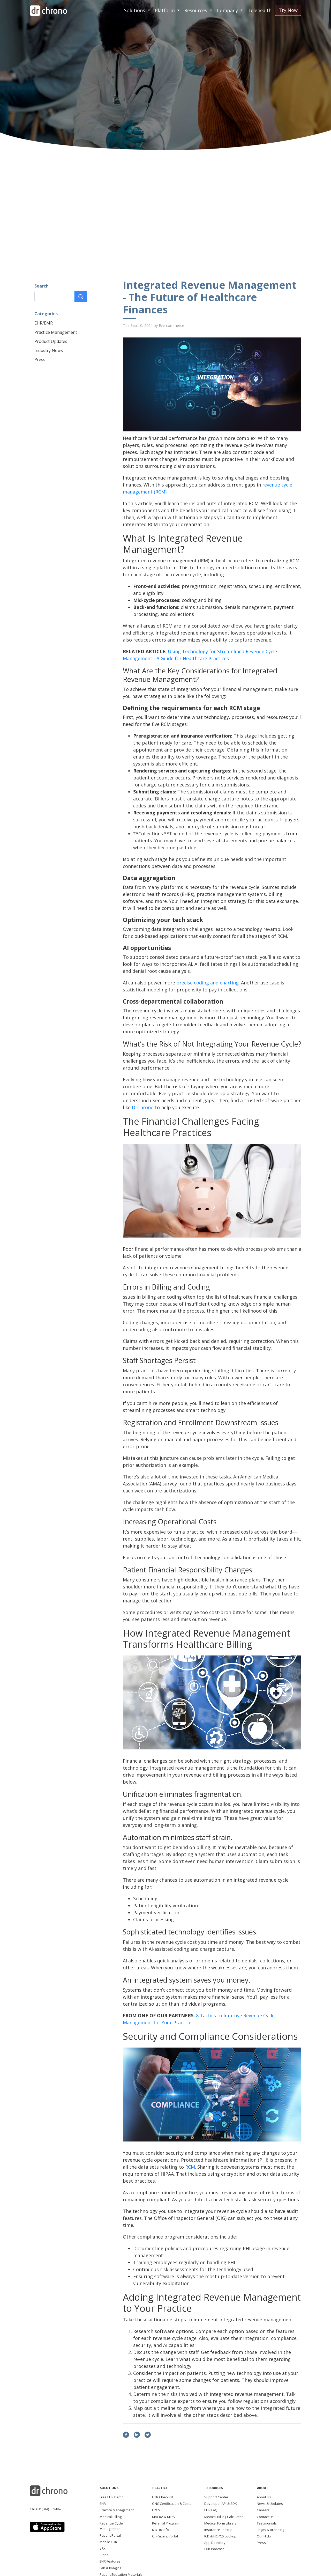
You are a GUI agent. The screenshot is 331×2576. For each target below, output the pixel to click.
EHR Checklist (162, 2497)
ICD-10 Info (160, 2529)
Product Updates (50, 341)
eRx (103, 2548)
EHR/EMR (43, 323)
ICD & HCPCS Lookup (220, 2536)
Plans (104, 2554)
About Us (264, 2497)
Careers (263, 2510)
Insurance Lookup (218, 2529)
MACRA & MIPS (163, 2516)
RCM (190, 2167)
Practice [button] (160, 2488)
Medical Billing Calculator (223, 2516)
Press (39, 359)
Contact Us (265, 2516)
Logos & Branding (270, 2529)
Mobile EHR (108, 2542)
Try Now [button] (288, 10)
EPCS (156, 2510)
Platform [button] (165, 10)
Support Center (216, 2497)
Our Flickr (264, 2536)
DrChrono (143, 1107)
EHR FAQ (210, 2510)
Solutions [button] (135, 10)
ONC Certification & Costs (171, 2503)
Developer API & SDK (220, 2503)
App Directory (214, 2542)
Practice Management (55, 332)
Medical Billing (111, 2516)
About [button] (262, 2488)
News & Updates (270, 2503)
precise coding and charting (207, 983)
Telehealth (260, 10)
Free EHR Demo (112, 2497)
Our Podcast (214, 2548)
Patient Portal (110, 2535)
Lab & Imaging (110, 2568)
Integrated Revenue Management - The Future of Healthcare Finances (209, 297)
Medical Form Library (220, 2523)
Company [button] (228, 10)
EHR (103, 2503)
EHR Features (110, 2561)
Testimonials (267, 2523)
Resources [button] (196, 10)
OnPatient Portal (165, 2536)
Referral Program (165, 2523)
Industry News (48, 350)
